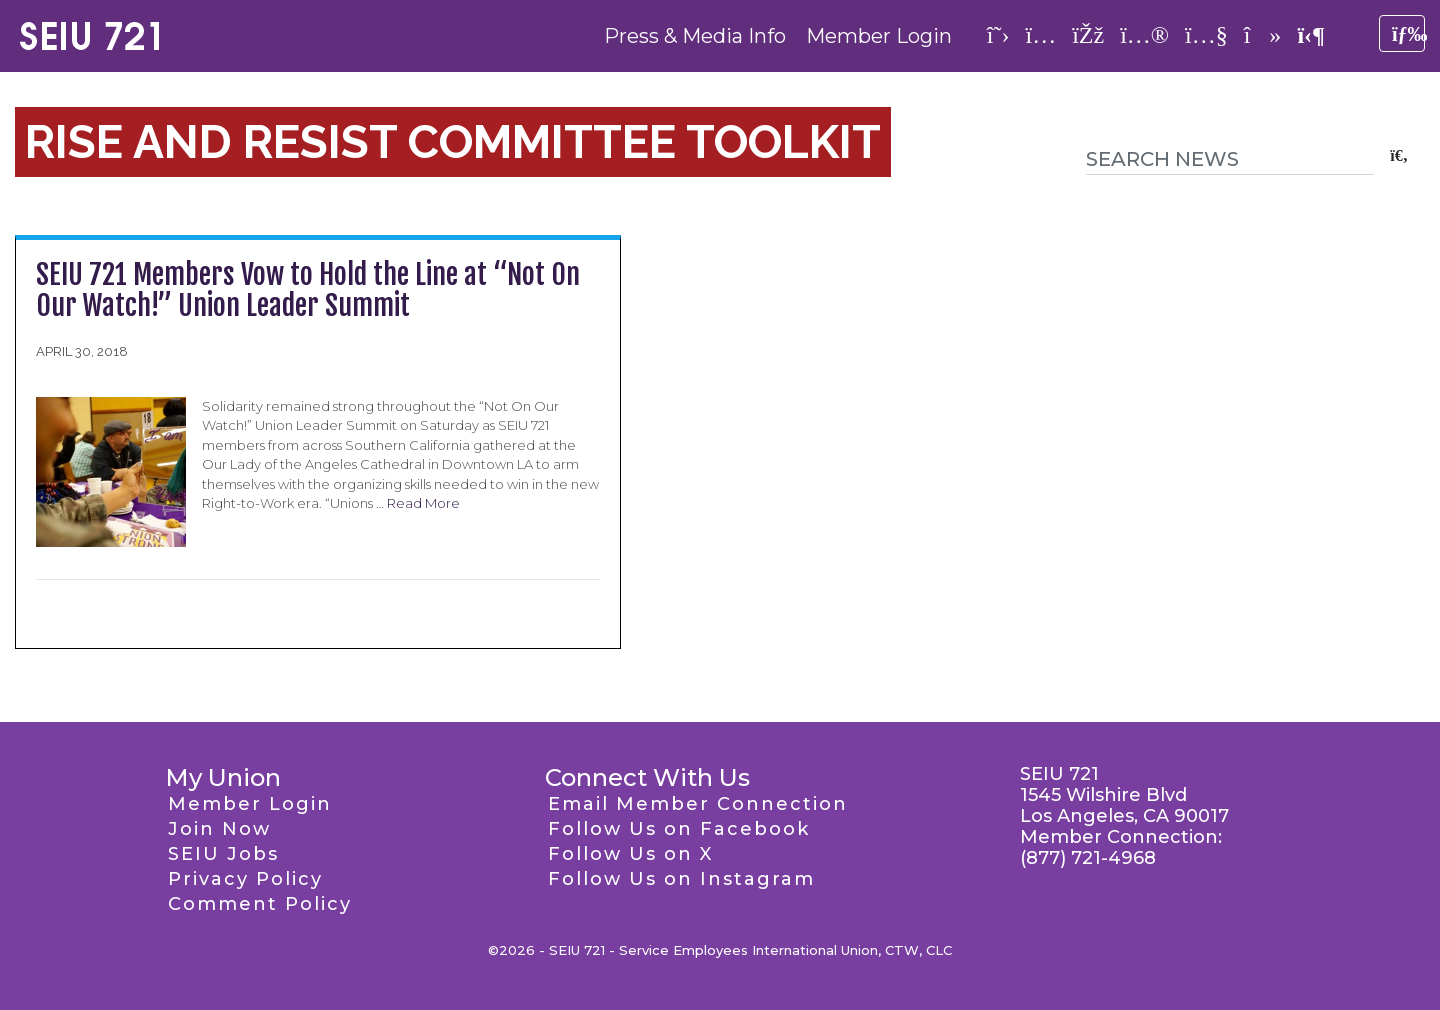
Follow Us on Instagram (681, 879)
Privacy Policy (245, 879)
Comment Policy (260, 904)
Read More (423, 503)
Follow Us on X (630, 854)
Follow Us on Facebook (679, 829)
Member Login (879, 36)
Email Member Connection (698, 804)
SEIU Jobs (223, 854)
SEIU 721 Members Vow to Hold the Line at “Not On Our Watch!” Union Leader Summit (308, 290)
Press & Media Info (695, 36)
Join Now (219, 829)
